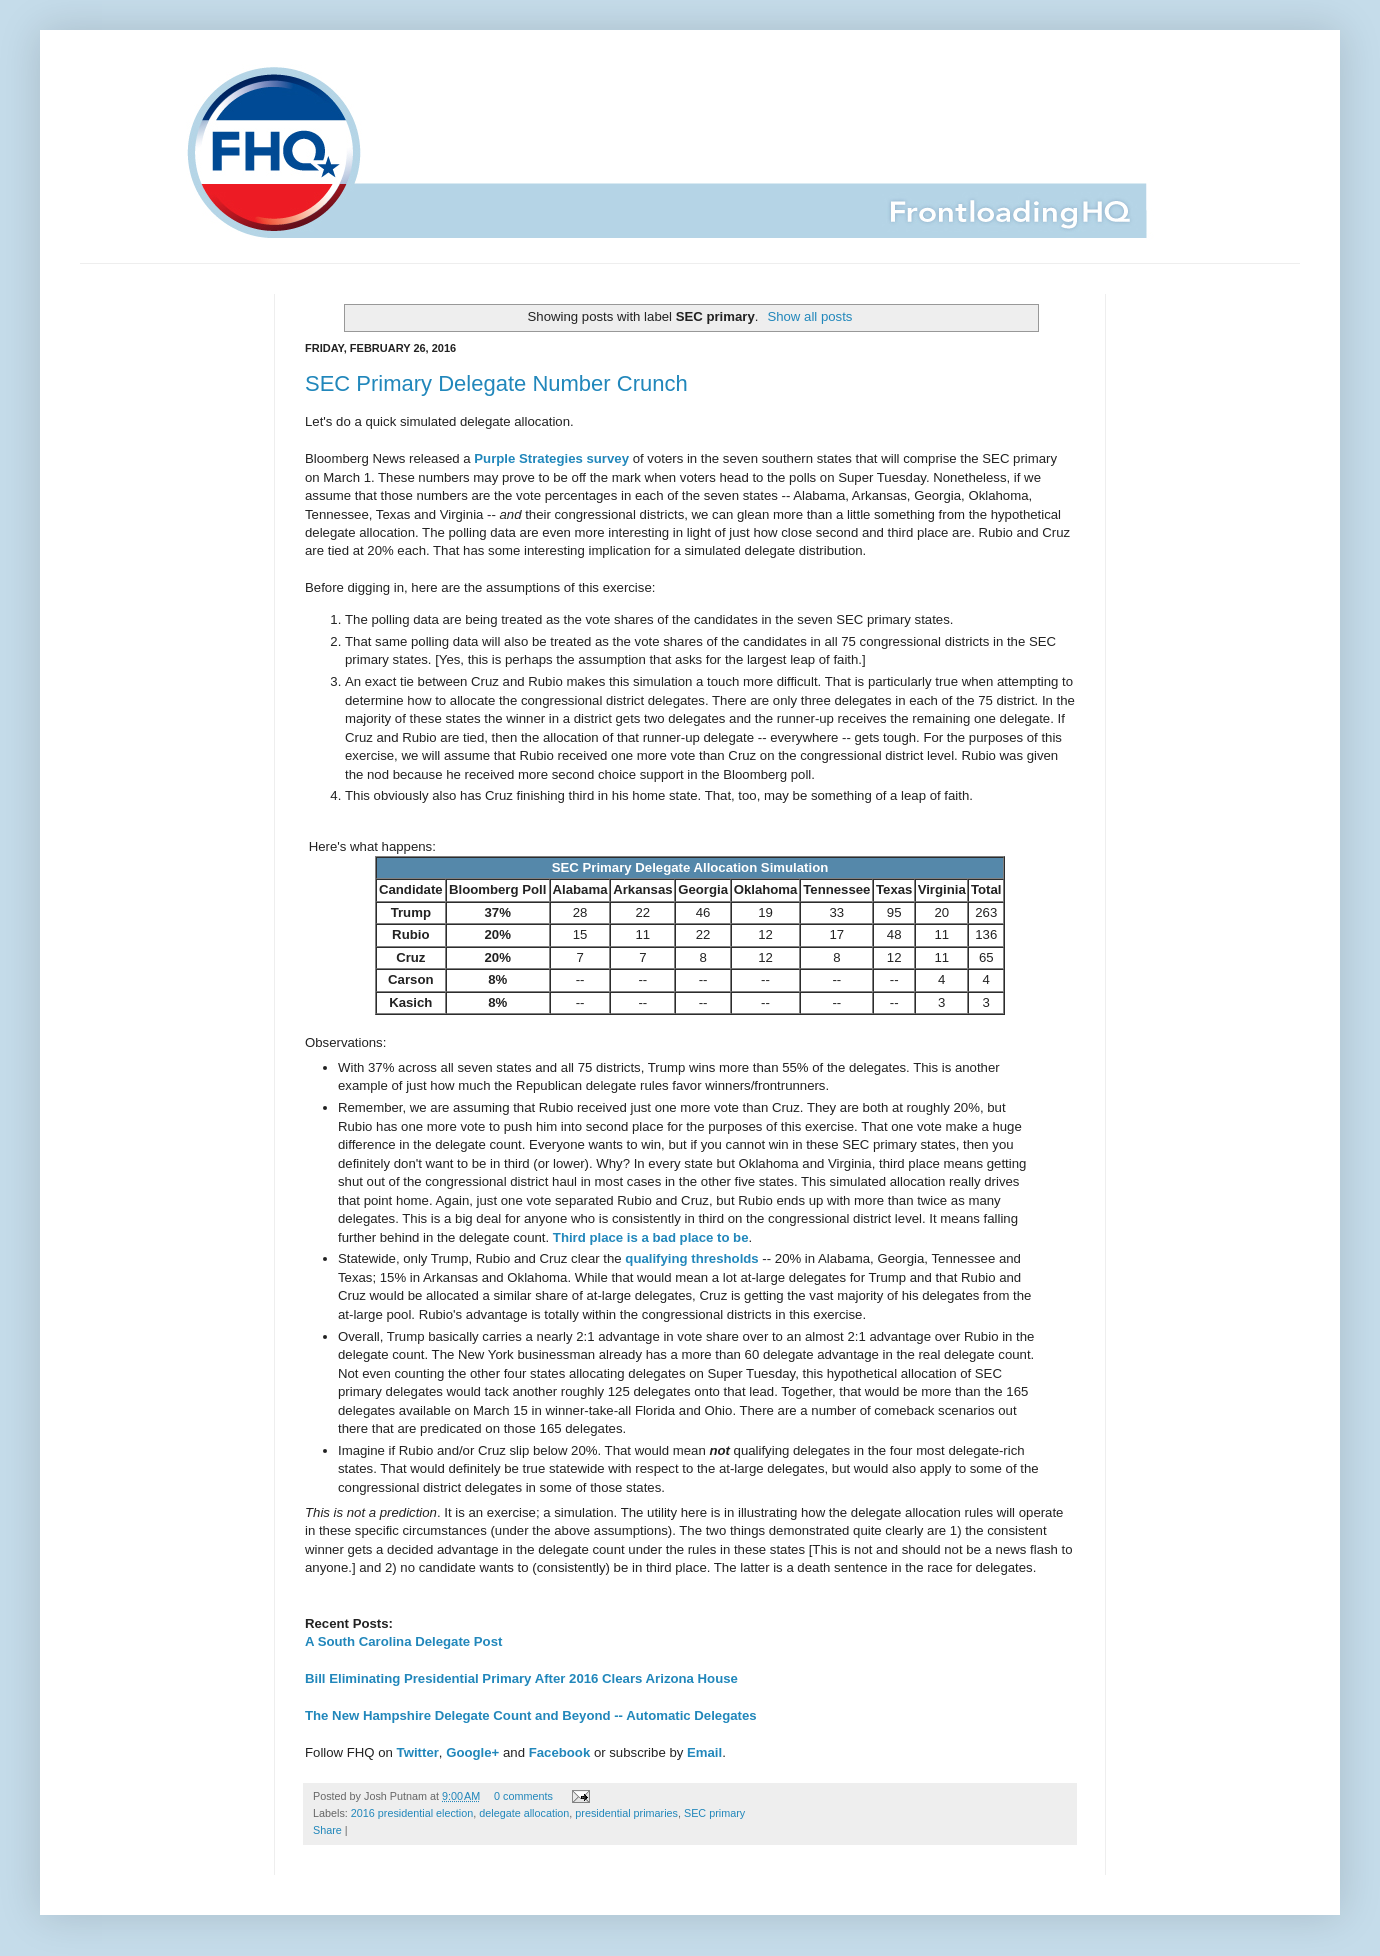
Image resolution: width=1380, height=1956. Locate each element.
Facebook (560, 1752)
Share (327, 1830)
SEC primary (714, 1813)
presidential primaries (626, 1813)
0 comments (523, 1796)
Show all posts (809, 316)
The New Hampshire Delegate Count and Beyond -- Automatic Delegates (531, 1715)
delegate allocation (524, 1813)
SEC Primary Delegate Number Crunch (496, 383)
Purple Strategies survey (551, 458)
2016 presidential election (412, 1813)
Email (704, 1752)
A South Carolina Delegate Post (403, 1641)
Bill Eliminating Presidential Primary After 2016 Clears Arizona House (521, 1678)
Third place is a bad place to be (651, 1237)
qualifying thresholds (691, 1258)
